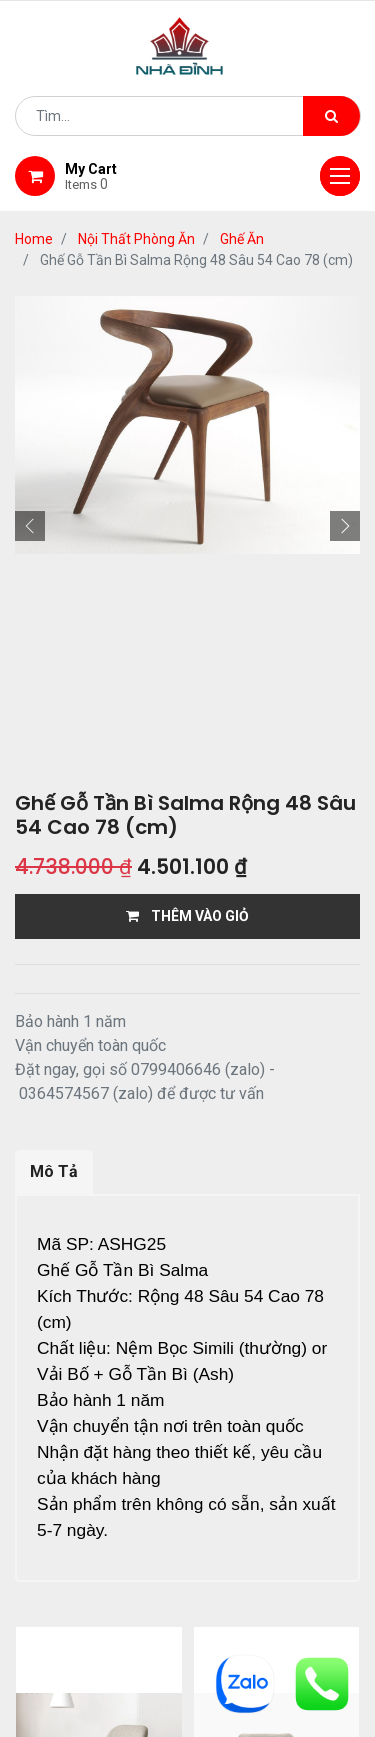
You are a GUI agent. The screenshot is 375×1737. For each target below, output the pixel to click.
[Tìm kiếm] (331, 116)
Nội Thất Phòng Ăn (136, 239)
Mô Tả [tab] (54, 1171)
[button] (30, 526)
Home (34, 239)
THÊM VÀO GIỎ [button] (187, 916)
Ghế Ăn (242, 239)
